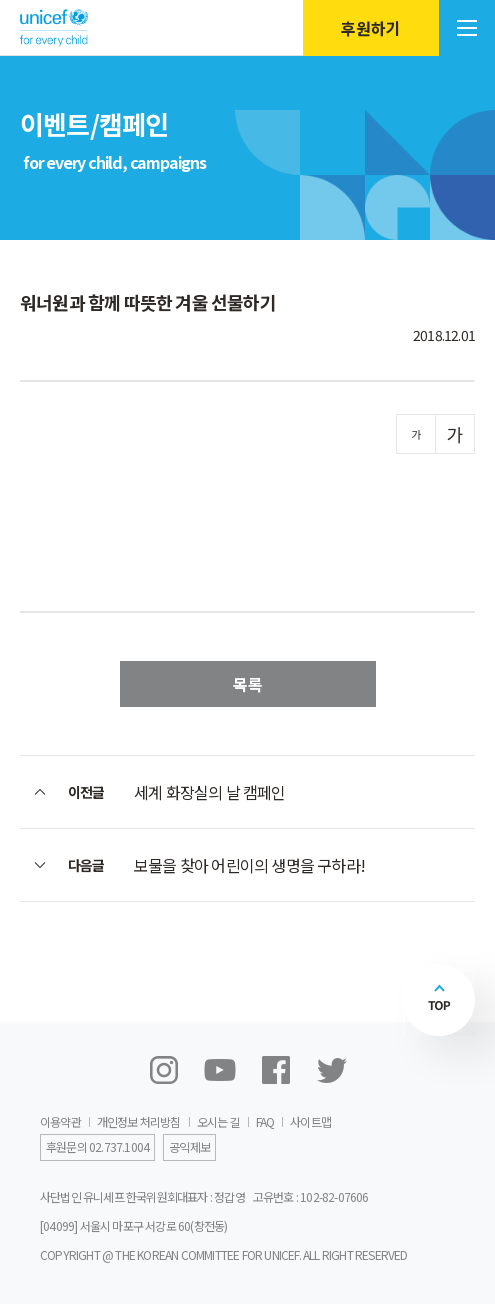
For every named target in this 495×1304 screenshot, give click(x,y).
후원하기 (371, 28)
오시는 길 (218, 1121)
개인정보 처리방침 (139, 1121)
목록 (248, 684)
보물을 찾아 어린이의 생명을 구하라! (249, 865)
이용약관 (60, 1121)
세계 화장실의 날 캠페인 (210, 792)
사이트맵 (310, 1121)
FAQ (265, 1121)
